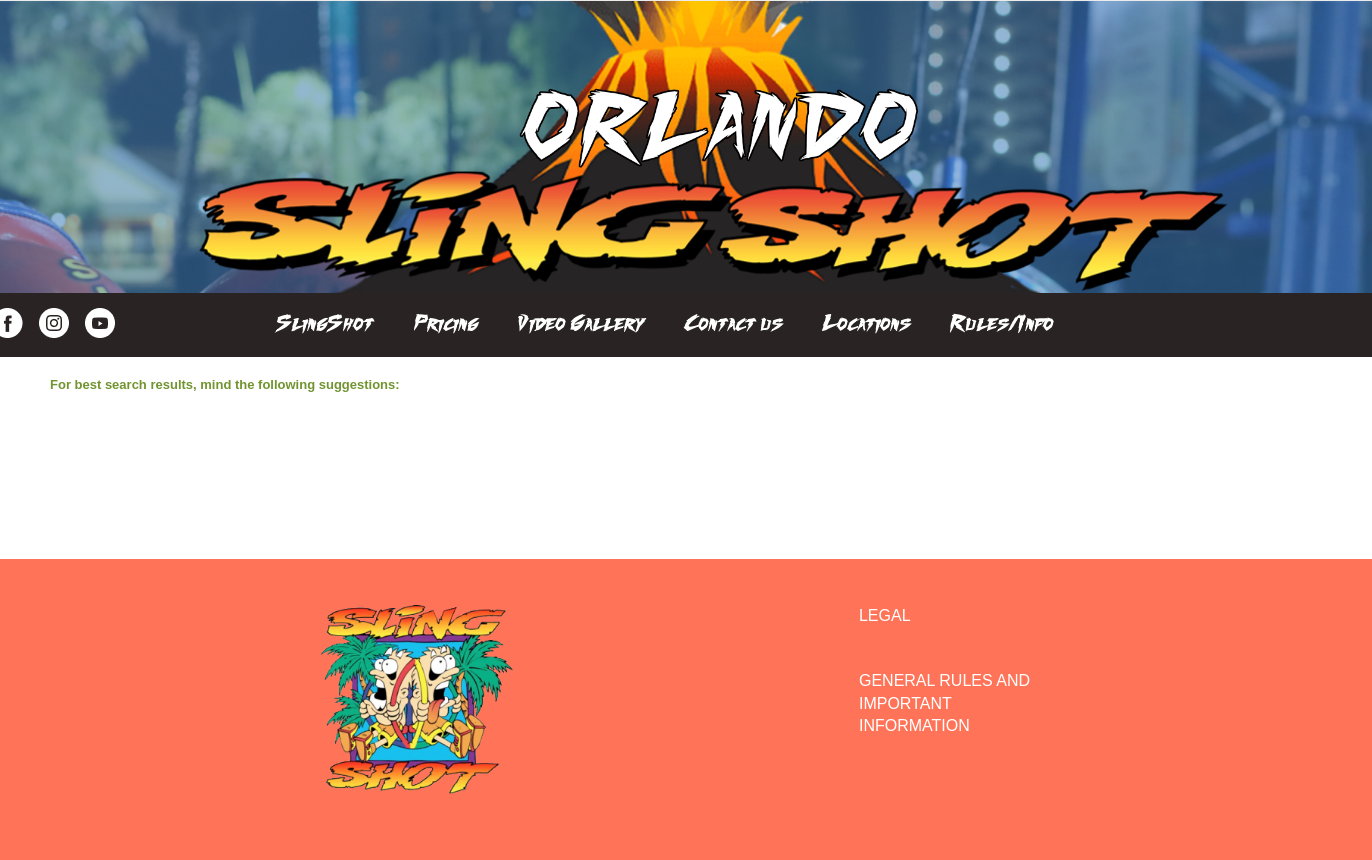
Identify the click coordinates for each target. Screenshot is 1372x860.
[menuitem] (324, 318)
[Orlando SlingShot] (718, 147)
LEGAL (885, 615)
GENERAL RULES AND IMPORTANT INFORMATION (944, 703)
